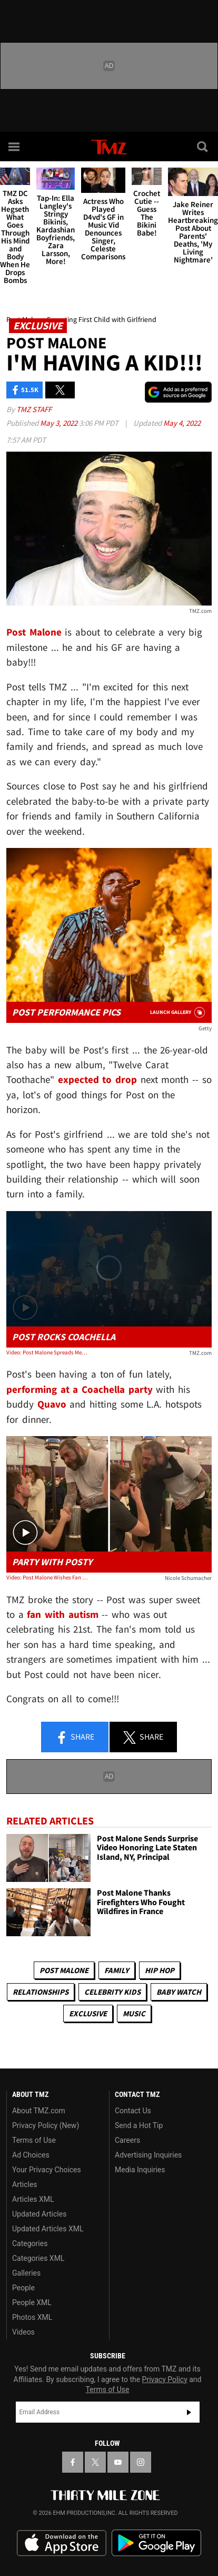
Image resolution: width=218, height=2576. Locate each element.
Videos (23, 2332)
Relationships (40, 1992)
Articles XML (33, 2199)
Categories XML (38, 2258)
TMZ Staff (34, 409)
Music (134, 2013)
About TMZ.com (38, 2110)
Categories (29, 2243)
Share (74, 1737)
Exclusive (88, 2013)
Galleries (26, 2273)
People (23, 2288)
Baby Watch (178, 1992)
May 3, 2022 (59, 423)
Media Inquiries (140, 2169)
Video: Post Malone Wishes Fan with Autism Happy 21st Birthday (47, 1577)
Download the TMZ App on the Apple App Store (61, 2543)
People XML (32, 2302)
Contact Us (133, 2110)
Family (116, 1970)
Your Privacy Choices (46, 2169)
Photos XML (32, 2317)
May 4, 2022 (182, 423)
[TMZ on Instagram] (140, 2462)
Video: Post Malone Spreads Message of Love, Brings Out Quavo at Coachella (47, 1352)
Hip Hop (159, 1970)
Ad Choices (30, 2155)
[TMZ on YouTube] (117, 2462)
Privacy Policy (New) (45, 2125)
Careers (127, 2140)
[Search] (203, 146)
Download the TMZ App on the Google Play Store (156, 2543)
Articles (24, 2184)
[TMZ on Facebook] (72, 2462)
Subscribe (189, 2412)
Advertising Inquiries (148, 2155)
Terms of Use (34, 2140)
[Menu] (14, 146)
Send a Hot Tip (139, 2125)
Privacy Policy (164, 2379)
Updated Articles (39, 2214)
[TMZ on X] (95, 2462)
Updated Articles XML (47, 2228)
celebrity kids (112, 1992)
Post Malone (63, 1970)
